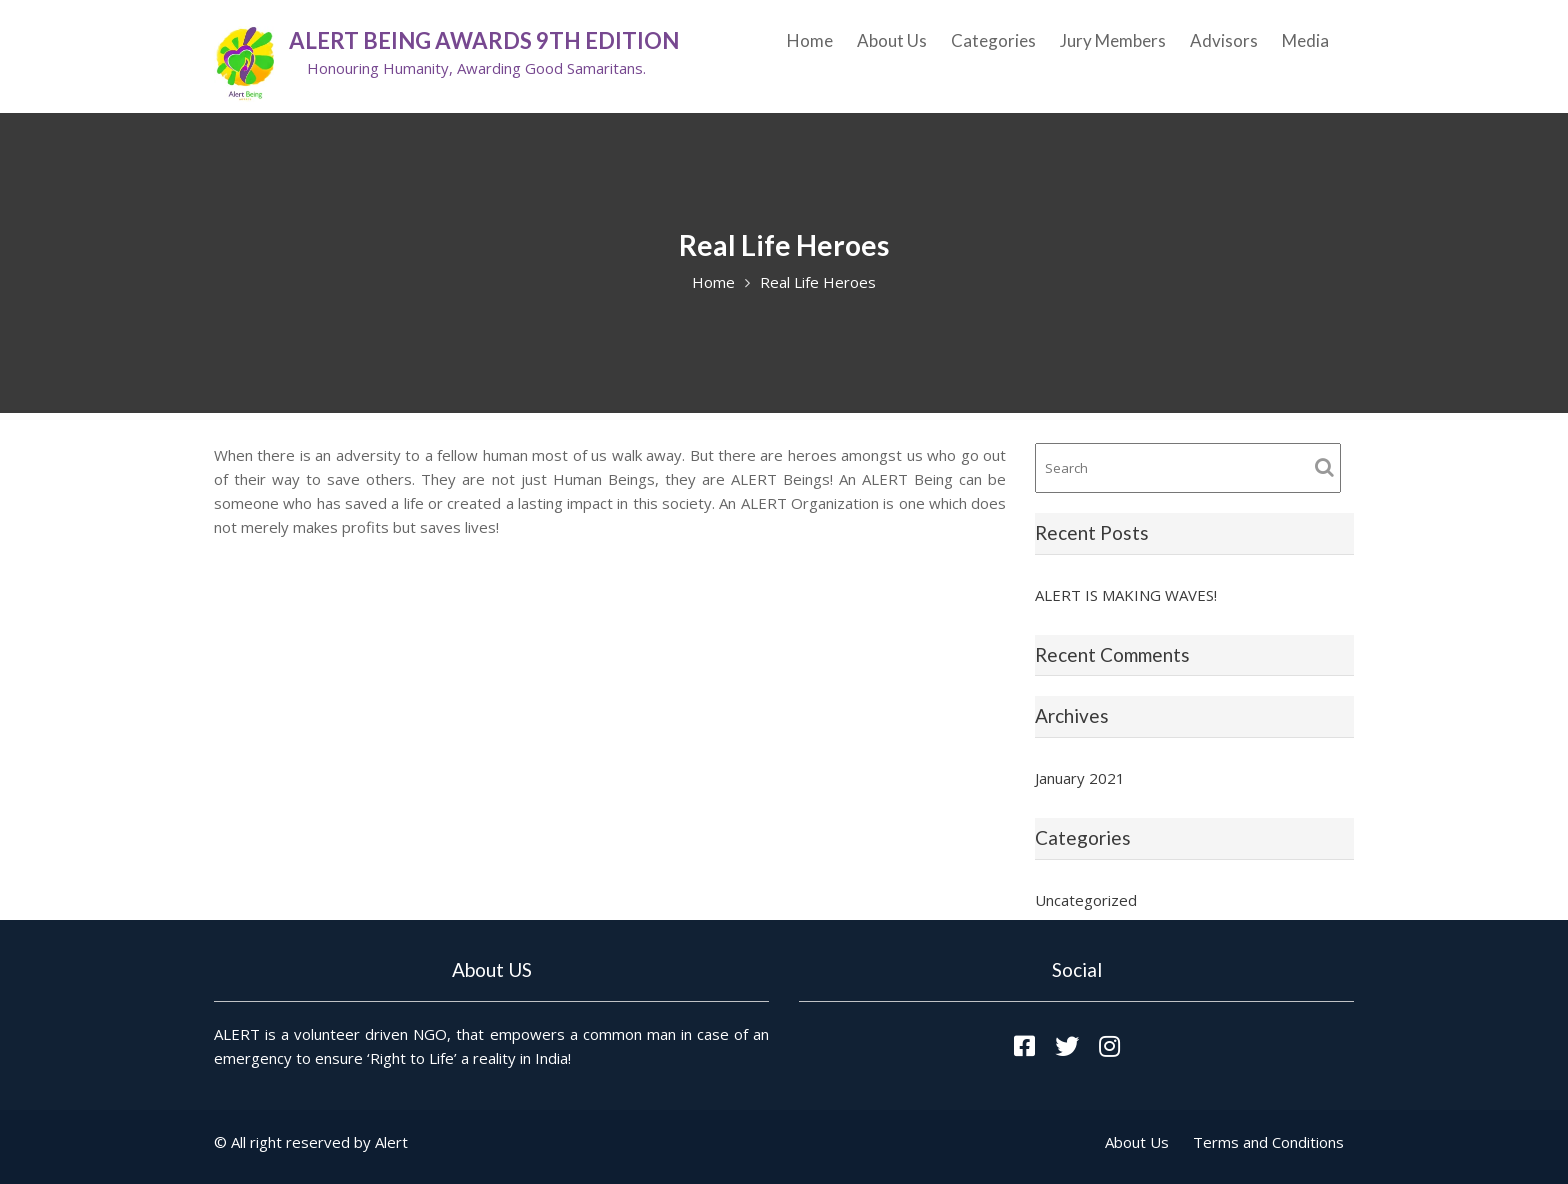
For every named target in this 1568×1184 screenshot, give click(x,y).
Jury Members (1113, 40)
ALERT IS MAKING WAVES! (1126, 595)
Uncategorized (1086, 900)
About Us (892, 40)
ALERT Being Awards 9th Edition (484, 40)
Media (1305, 40)
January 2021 (1080, 778)
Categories (993, 40)
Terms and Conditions (1268, 1142)
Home (810, 40)
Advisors (1224, 40)
